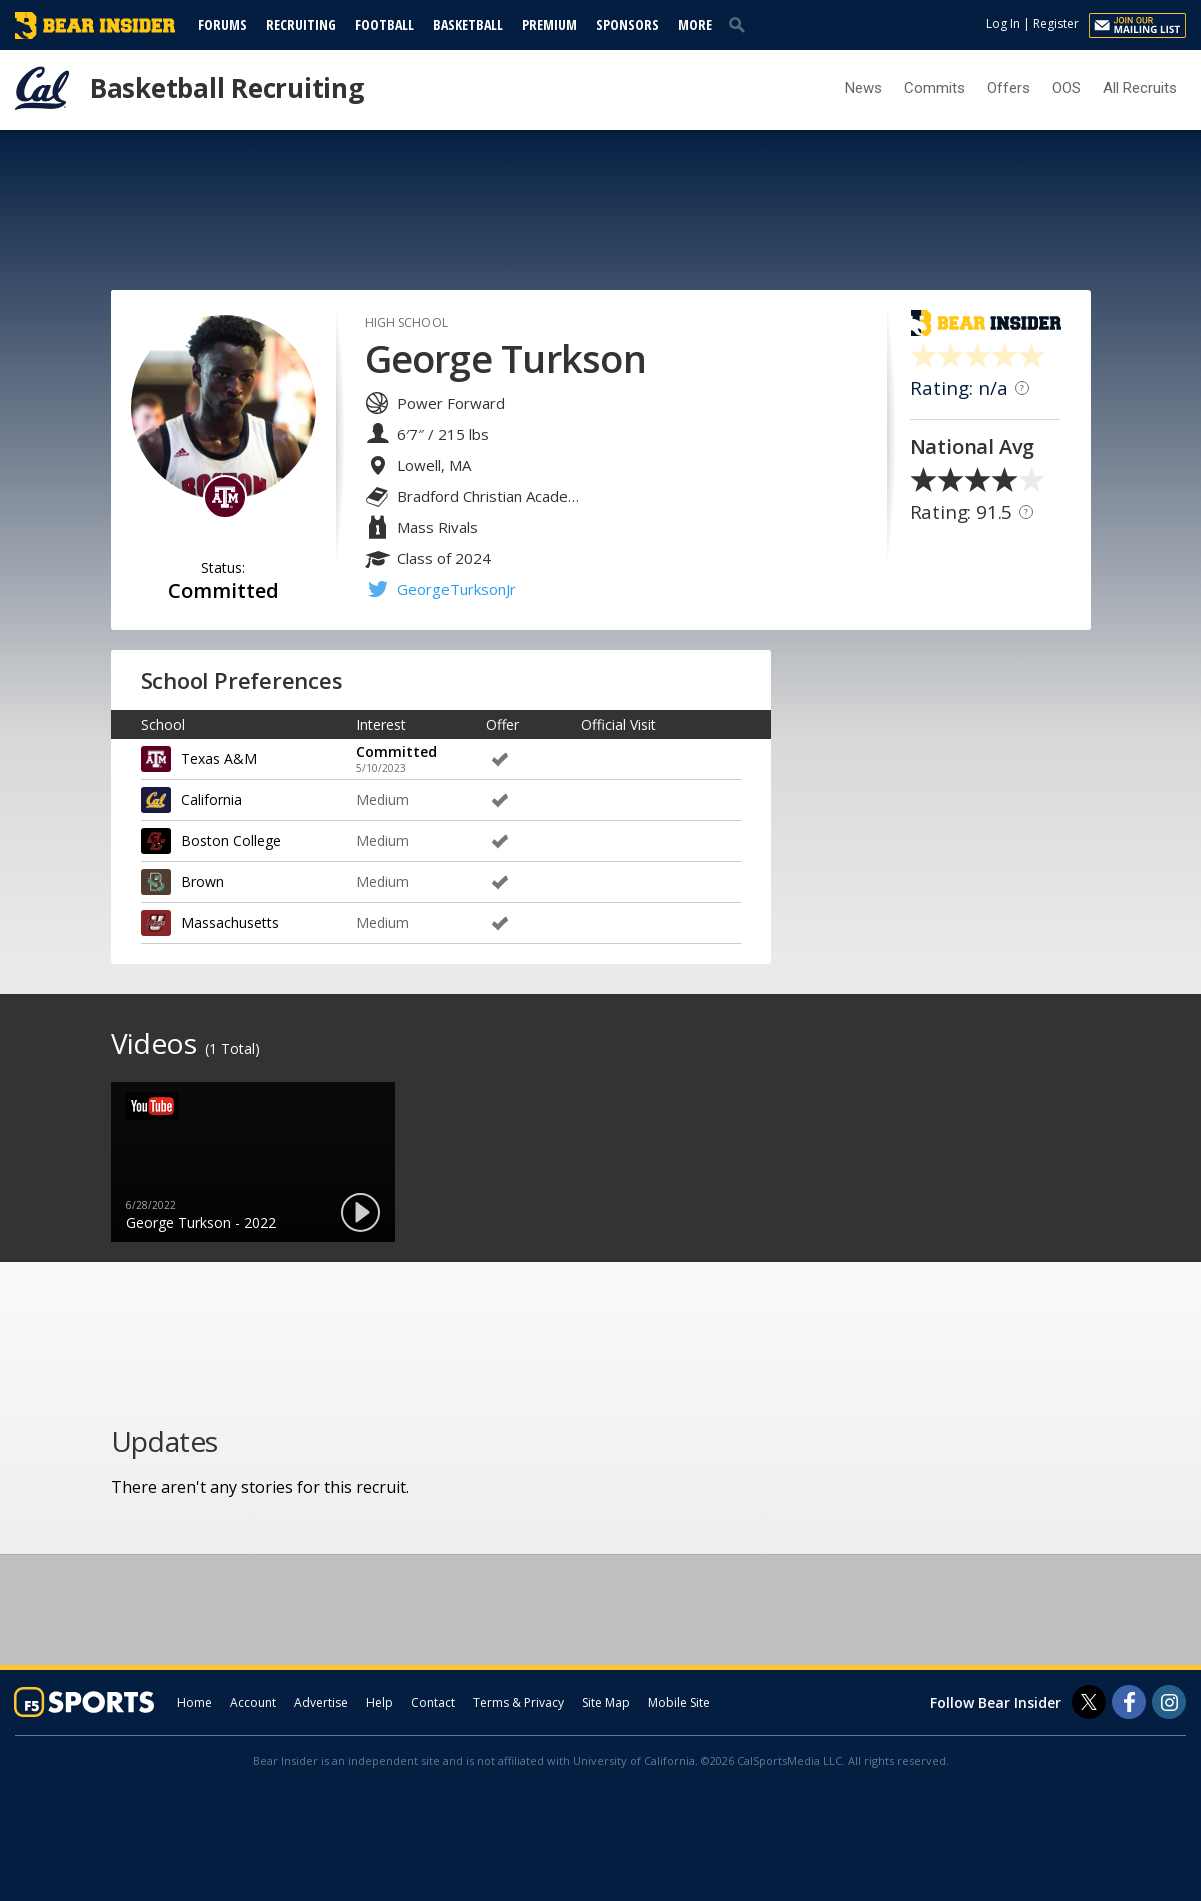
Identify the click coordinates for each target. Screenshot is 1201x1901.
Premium (549, 24)
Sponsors (627, 24)
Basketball (468, 24)
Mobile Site (679, 1702)
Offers (1008, 88)
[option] (253, 1162)
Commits (934, 88)
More (695, 24)
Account (253, 1702)
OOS (1066, 88)
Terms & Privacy (518, 1702)
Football (384, 24)
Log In (1003, 23)
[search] (741, 24)
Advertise (321, 1702)
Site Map (606, 1702)
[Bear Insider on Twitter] (1089, 1702)
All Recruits (1140, 88)
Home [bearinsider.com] (194, 1702)
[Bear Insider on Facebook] (1129, 1702)
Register (1056, 23)
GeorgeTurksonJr (456, 589)
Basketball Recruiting (227, 88)
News (863, 88)
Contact (433, 1702)
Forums (222, 24)
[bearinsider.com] (95, 34)
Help (379, 1702)
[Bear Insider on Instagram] (1169, 1702)
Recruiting (301, 24)
